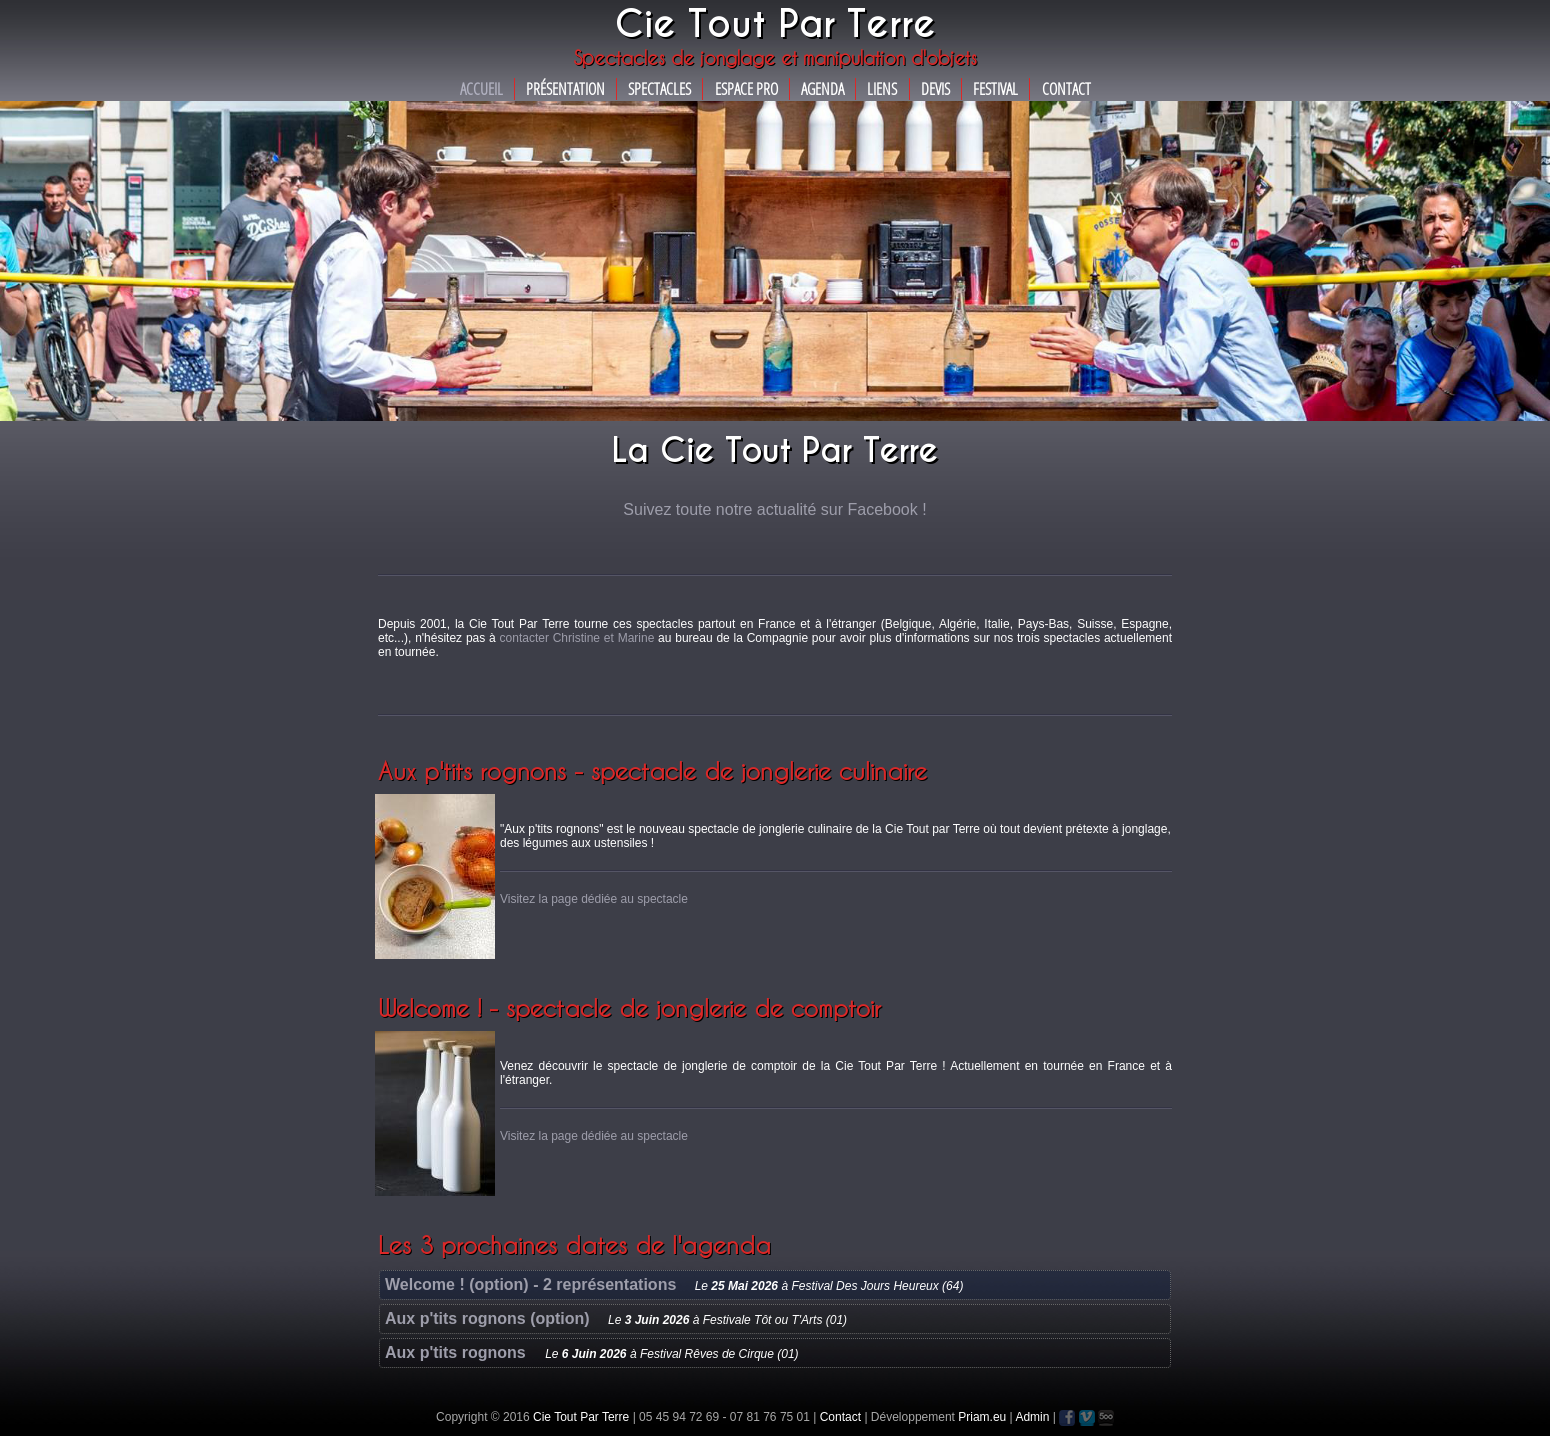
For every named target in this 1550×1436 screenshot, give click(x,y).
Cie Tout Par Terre (581, 1417)
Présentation (565, 89)
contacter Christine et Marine (577, 638)
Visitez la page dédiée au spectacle (594, 899)
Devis (935, 89)
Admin (1032, 1417)
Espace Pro (746, 89)
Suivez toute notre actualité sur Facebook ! (774, 509)
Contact (1066, 89)
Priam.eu (982, 1417)
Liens (882, 89)
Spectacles (659, 89)
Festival (995, 89)
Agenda (822, 89)
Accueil (481, 89)
